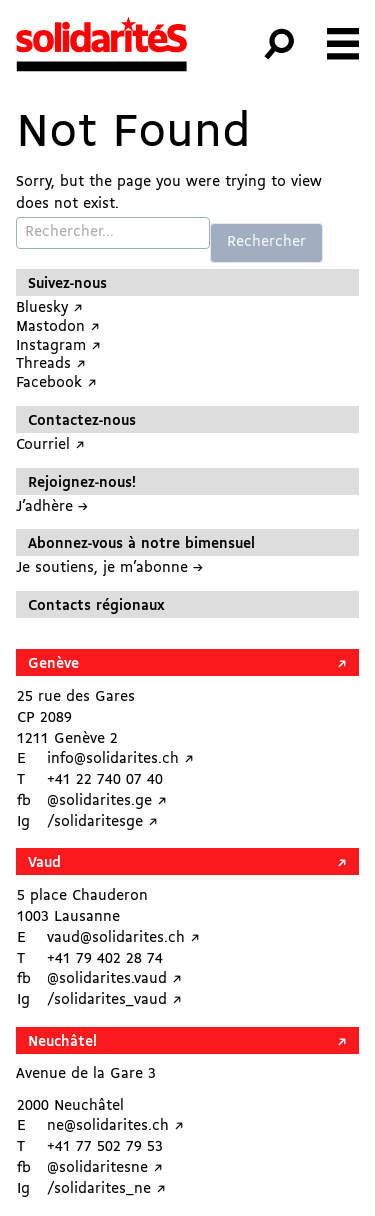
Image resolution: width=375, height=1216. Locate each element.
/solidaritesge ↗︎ (102, 822)
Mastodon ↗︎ (58, 327)
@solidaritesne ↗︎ (105, 1168)
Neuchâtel (62, 1042)
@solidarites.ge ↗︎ (107, 801)
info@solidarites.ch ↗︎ (120, 759)
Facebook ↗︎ (56, 383)
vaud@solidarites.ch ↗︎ (123, 938)
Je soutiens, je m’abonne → (109, 568)
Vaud (44, 863)
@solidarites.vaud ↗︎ (114, 979)
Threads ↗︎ (51, 364)
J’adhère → (52, 507)
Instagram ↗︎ (58, 346)
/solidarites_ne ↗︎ (106, 1189)
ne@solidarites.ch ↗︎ (115, 1126)
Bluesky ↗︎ (49, 308)
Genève (53, 664)
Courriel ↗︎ (50, 445)
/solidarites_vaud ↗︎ (114, 1000)
